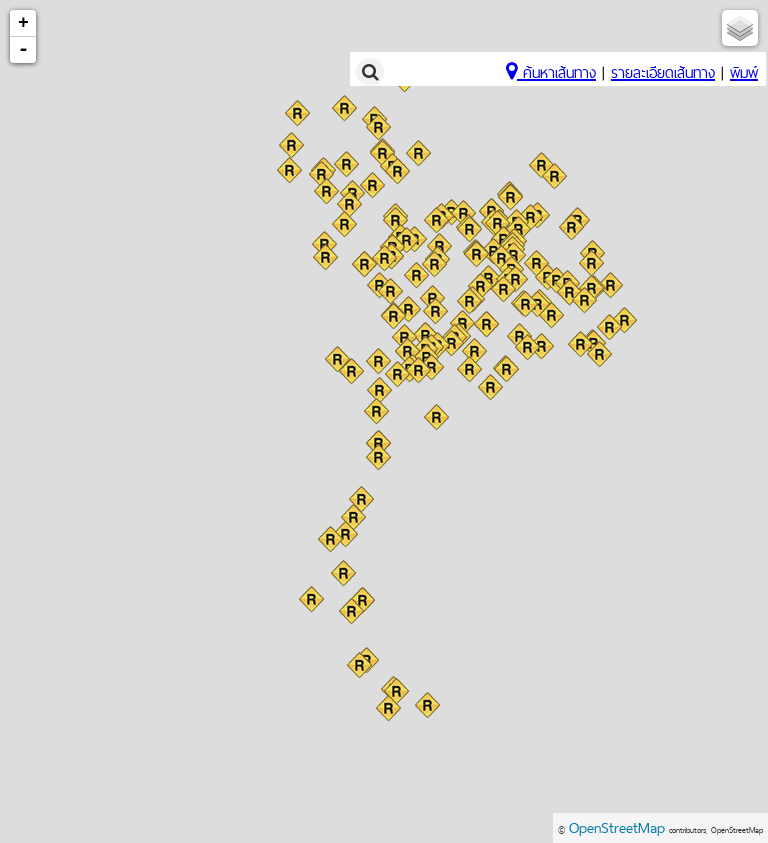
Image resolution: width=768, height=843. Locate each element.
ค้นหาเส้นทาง (551, 72)
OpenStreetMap (617, 827)
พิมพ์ (744, 72)
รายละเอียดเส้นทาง (663, 72)
